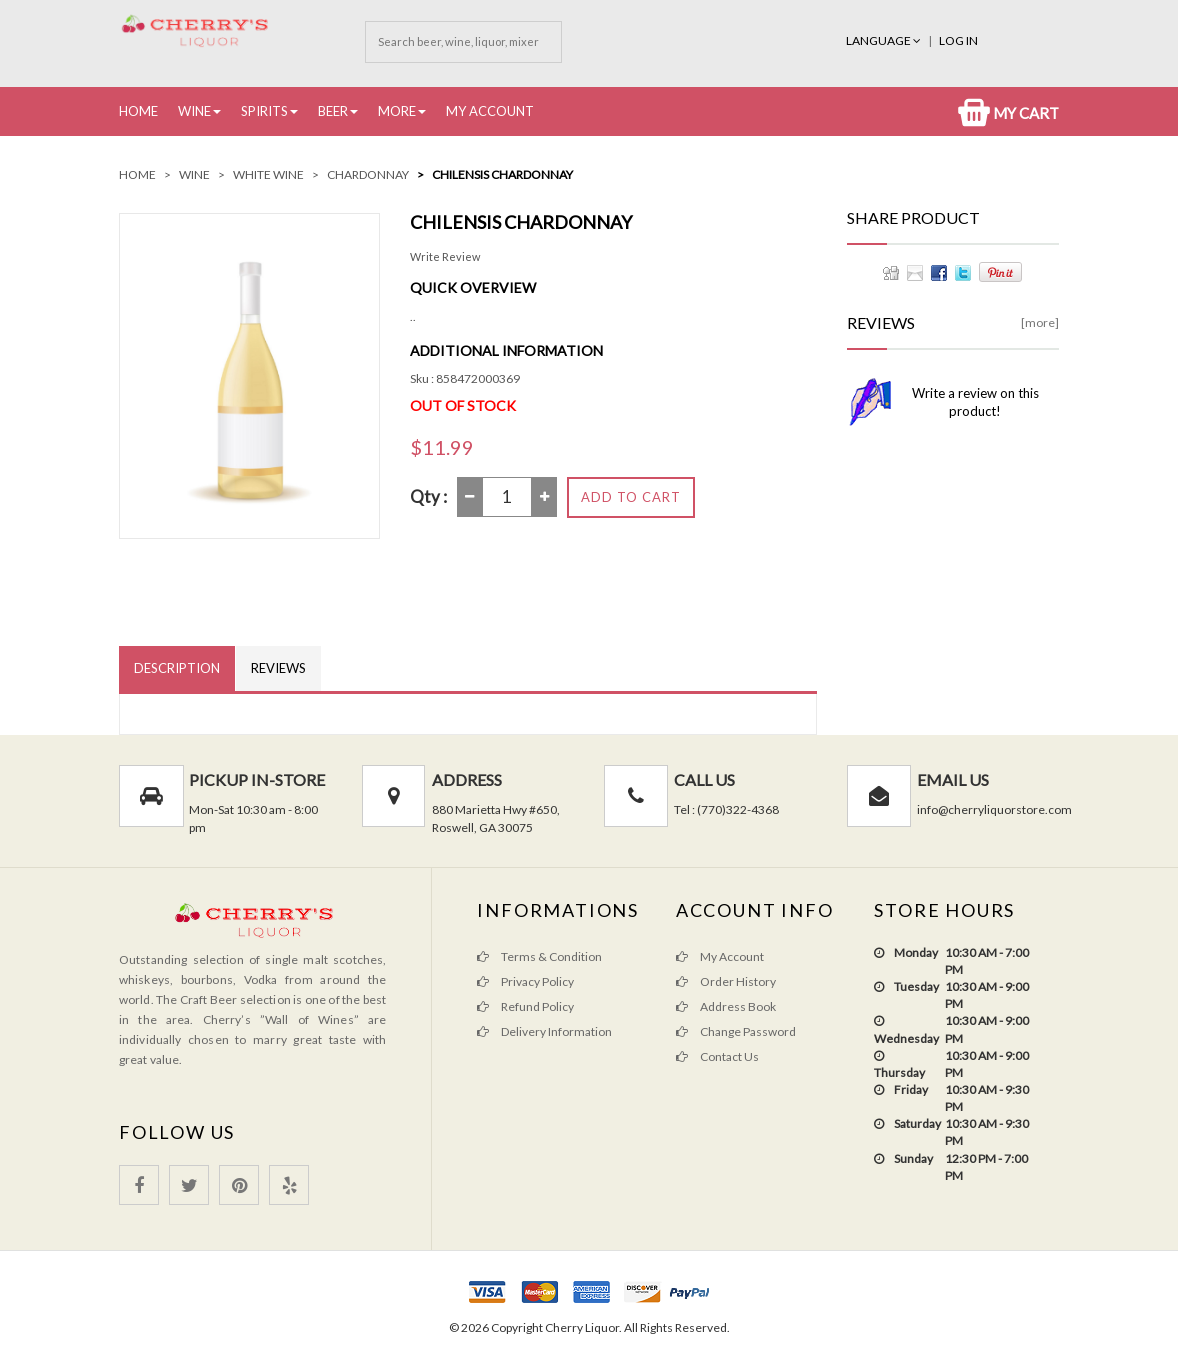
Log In (958, 40)
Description (177, 668)
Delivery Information (544, 1031)
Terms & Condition (539, 956)
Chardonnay (368, 174)
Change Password (736, 1031)
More (397, 111)
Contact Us (717, 1056)
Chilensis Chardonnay (502, 174)
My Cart (1008, 113)
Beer (333, 111)
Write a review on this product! (975, 402)
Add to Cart (631, 497)
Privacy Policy (525, 981)
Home (138, 111)
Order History (726, 981)
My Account (490, 111)
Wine (194, 111)
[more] (1040, 322)
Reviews (278, 668)
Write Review (445, 256)
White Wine (268, 174)
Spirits (264, 111)
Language (884, 40)
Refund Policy (525, 1006)
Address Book (726, 1006)
